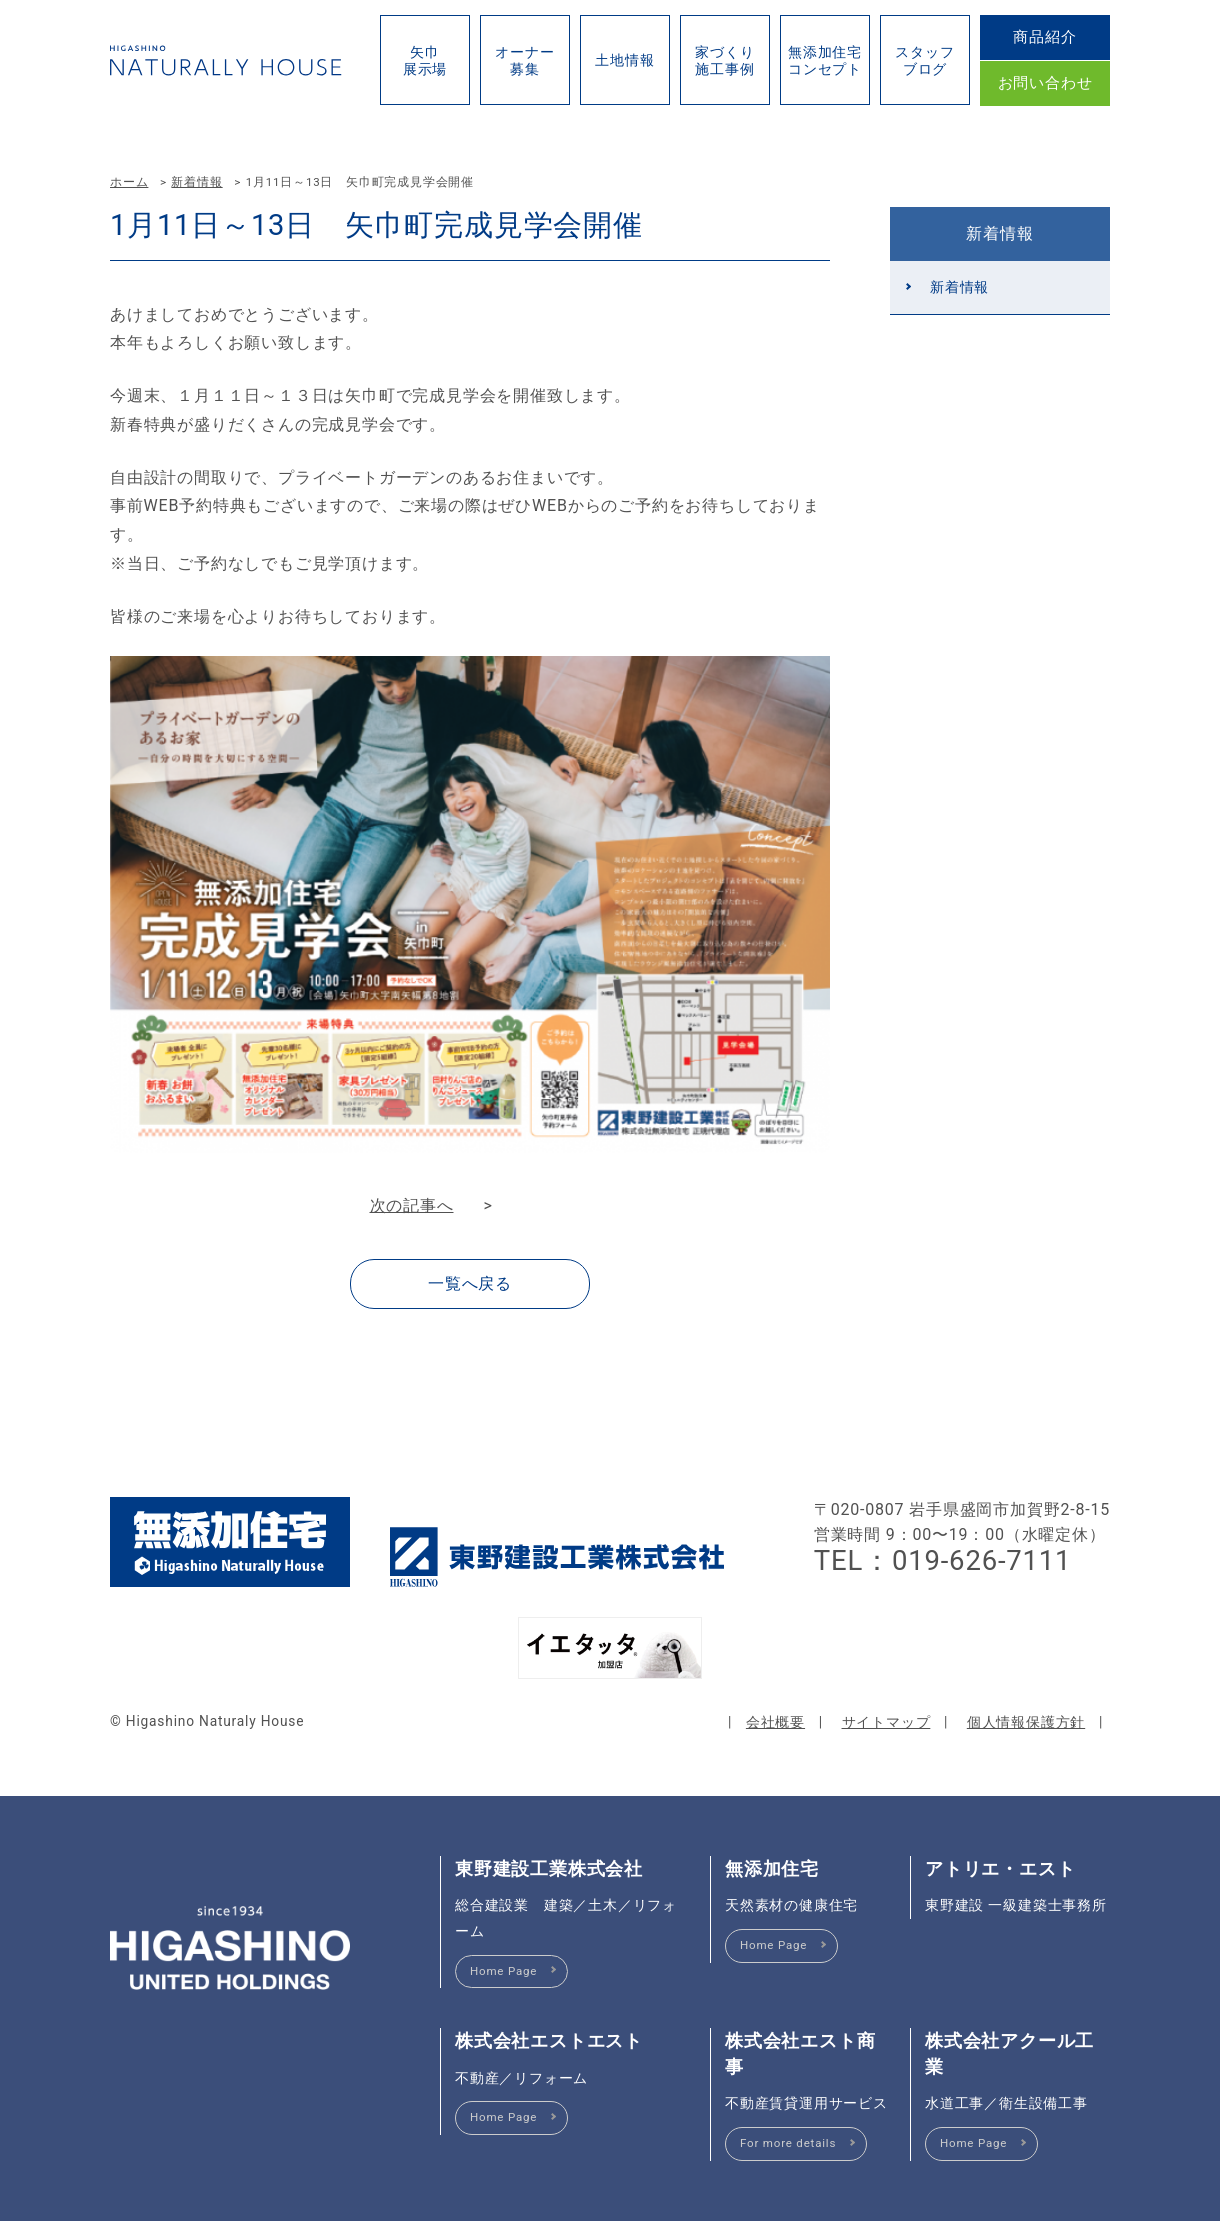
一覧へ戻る (470, 1283)
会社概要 (775, 1722)
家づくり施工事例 (724, 60)
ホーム (129, 182)
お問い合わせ (1045, 83)
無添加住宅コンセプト (825, 60)
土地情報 (624, 60)
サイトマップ (886, 1722)
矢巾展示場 (425, 60)
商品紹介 (1044, 37)
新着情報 (196, 182)
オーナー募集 (524, 60)
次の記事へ (412, 1205)
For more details (788, 2143)
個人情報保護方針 (1026, 1722)
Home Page (503, 1971)
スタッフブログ (924, 60)
